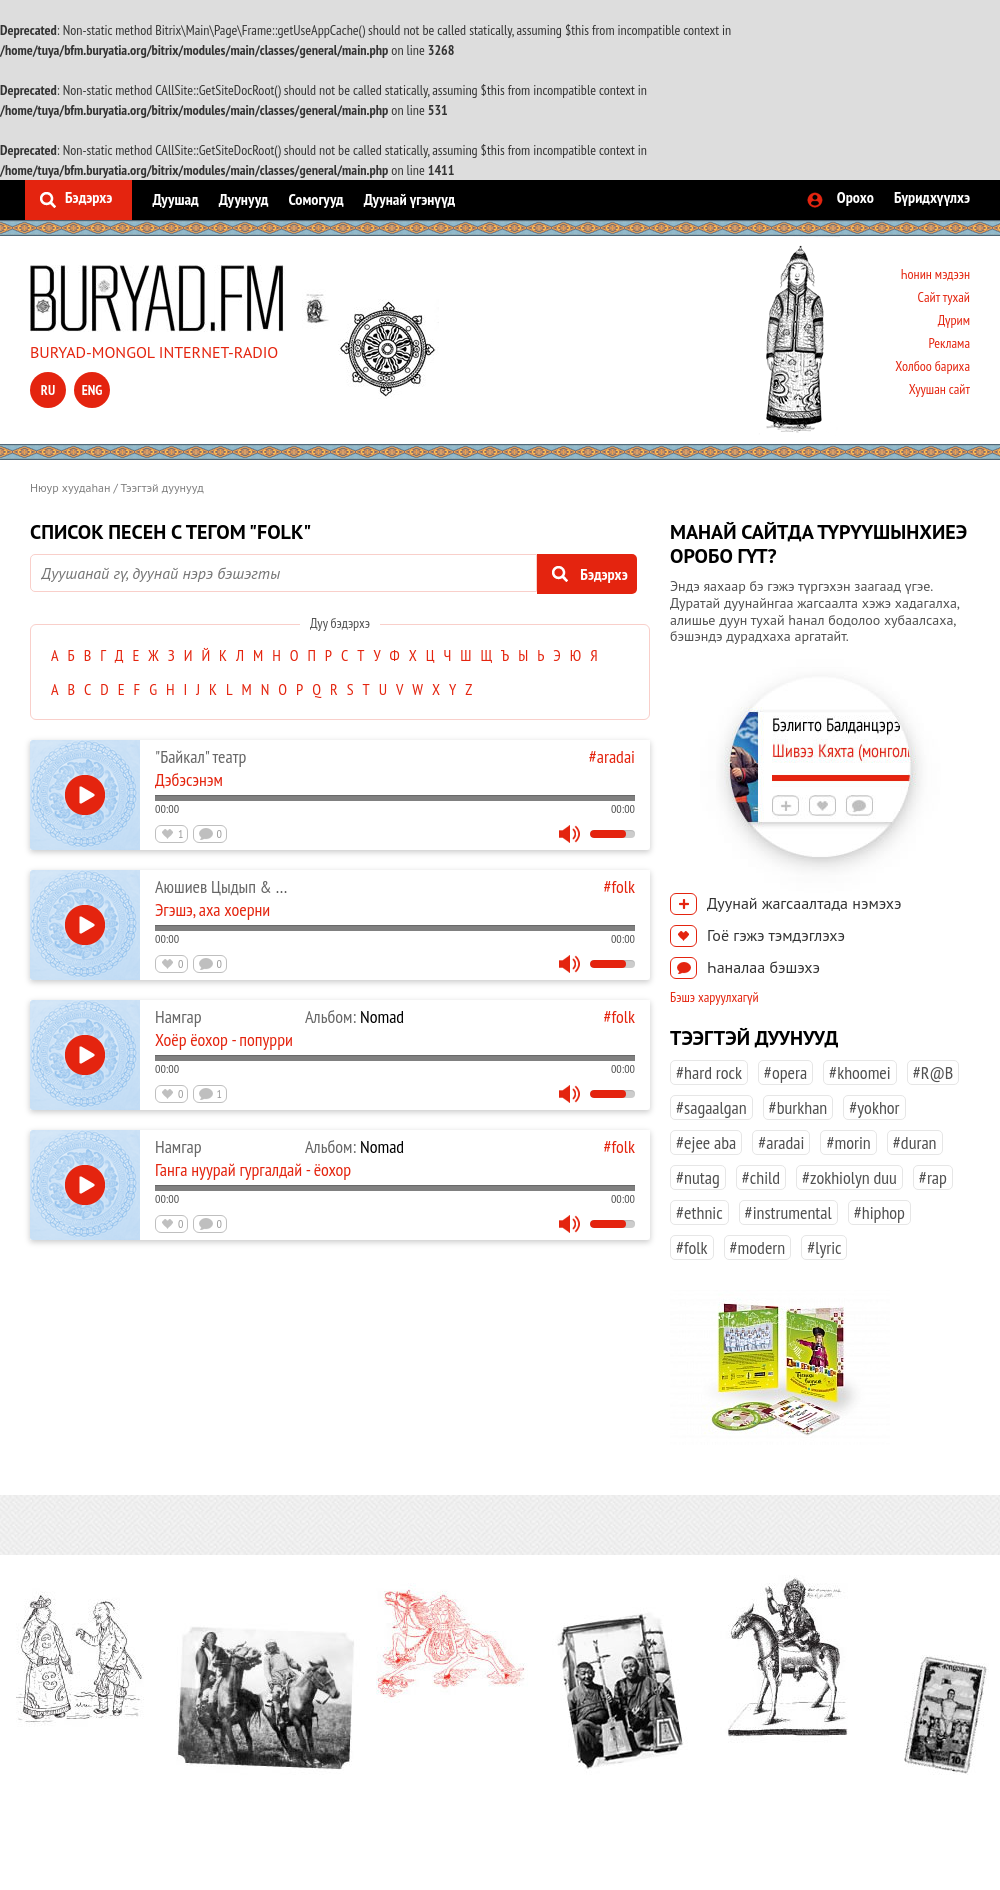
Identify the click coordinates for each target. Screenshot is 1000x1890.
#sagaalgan (711, 1107)
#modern (758, 1247)
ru (48, 390)
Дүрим (954, 320)
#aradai (612, 756)
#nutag (698, 1177)
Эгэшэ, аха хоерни (212, 909)
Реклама (949, 343)
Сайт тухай (943, 297)
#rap (933, 1177)
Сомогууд (315, 199)
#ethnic (699, 1212)
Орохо (855, 197)
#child (761, 1177)
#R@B (933, 1072)
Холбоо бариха (932, 366)
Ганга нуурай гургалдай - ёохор (253, 1169)
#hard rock (709, 1072)
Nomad (354, 1016)
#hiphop (879, 1212)
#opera (785, 1072)
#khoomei (860, 1072)
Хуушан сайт (939, 389)
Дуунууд (244, 199)
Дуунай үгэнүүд (409, 199)
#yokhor (874, 1107)
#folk (619, 886)
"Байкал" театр (200, 756)
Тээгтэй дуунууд (162, 487)
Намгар (178, 1016)
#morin (848, 1142)
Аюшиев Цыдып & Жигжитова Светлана (281, 886)
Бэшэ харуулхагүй (714, 997)
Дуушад (175, 199)
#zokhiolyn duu (849, 1177)
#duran (915, 1142)
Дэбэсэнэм (189, 779)
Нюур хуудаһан (70, 487)
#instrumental (788, 1212)
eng (92, 390)
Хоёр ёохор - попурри (224, 1039)
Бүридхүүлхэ (932, 197)
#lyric (824, 1247)
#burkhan (798, 1107)
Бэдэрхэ (88, 197)
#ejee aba (706, 1142)
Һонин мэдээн (935, 274)
